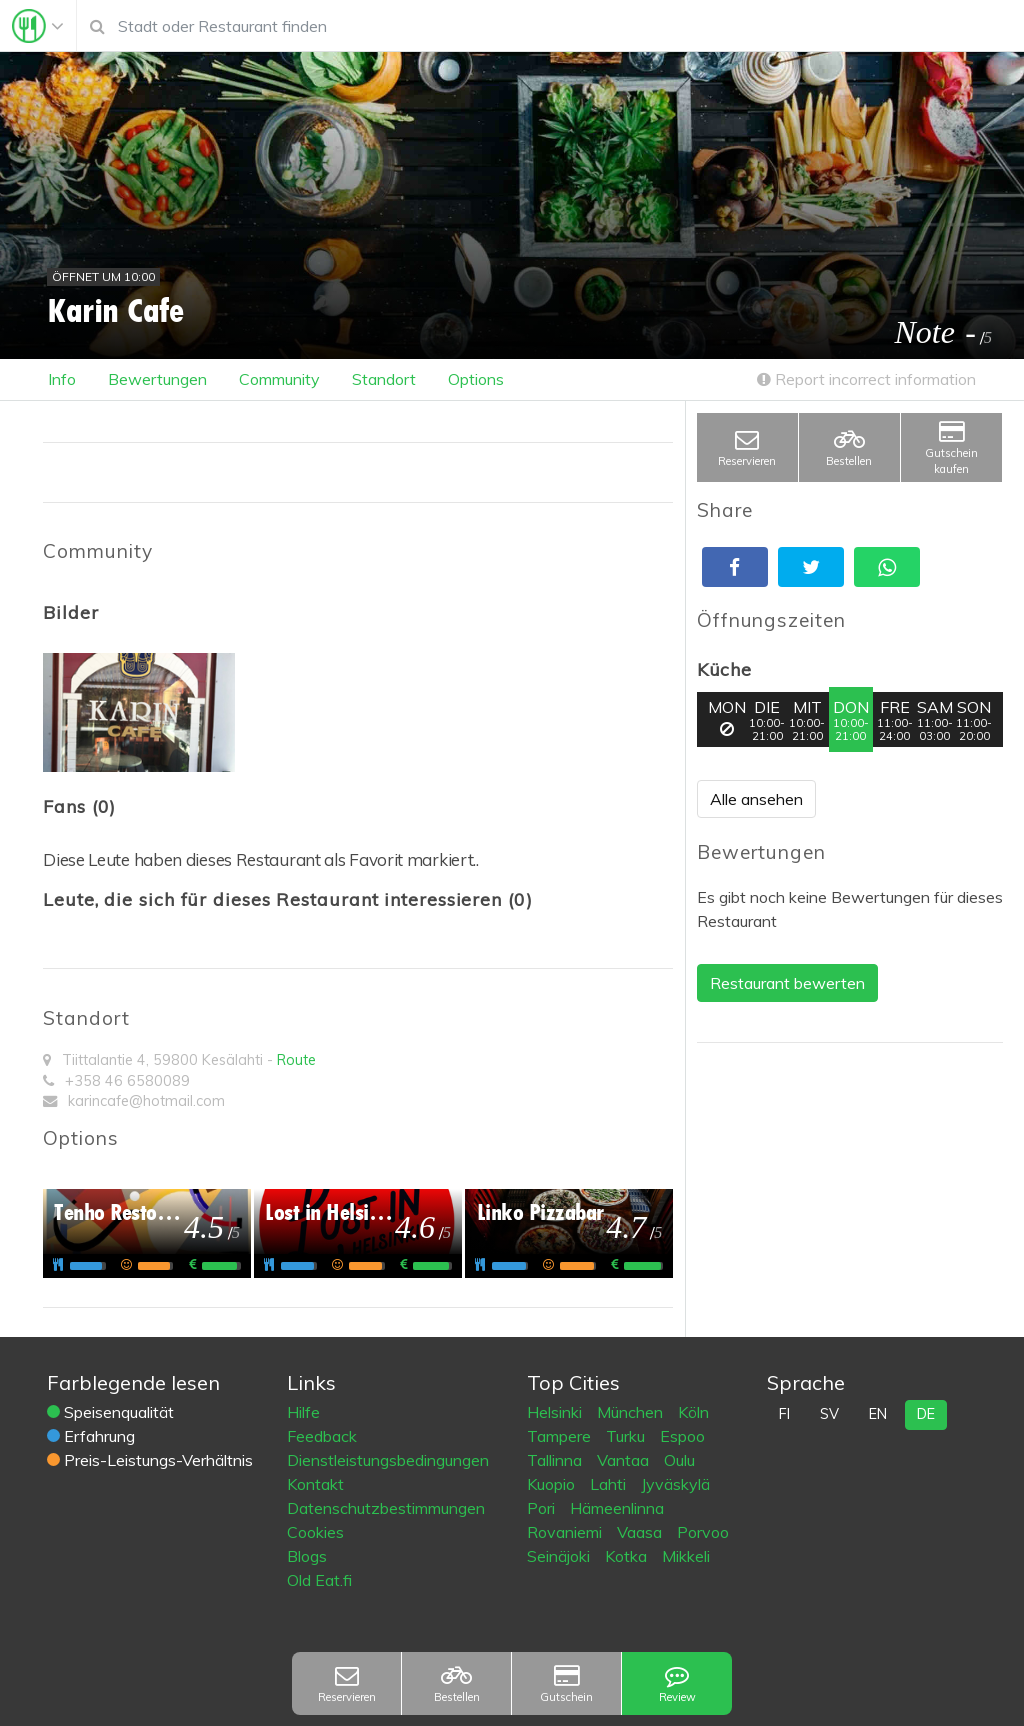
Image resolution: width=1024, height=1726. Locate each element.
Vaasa (641, 1532)
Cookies (315, 1532)
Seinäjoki (560, 1556)
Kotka (628, 1556)
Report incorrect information (866, 379)
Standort (384, 379)
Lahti (610, 1484)
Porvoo (703, 1532)
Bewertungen (157, 379)
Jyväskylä (675, 1484)
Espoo (682, 1436)
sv (829, 1414)
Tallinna (556, 1460)
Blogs (307, 1556)
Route (296, 1060)
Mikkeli (686, 1556)
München (632, 1412)
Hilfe (303, 1412)
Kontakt (315, 1484)
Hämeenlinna (617, 1508)
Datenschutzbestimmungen (386, 1508)
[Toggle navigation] (38, 26)
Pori (543, 1508)
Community (279, 379)
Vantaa (625, 1460)
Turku (627, 1436)
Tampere (561, 1436)
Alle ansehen (756, 799)
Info (62, 379)
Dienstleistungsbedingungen (388, 1460)
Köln (693, 1412)
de (926, 1414)
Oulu (679, 1460)
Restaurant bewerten (787, 983)
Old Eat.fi (319, 1580)
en (878, 1414)
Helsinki (556, 1412)
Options (476, 379)
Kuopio (553, 1484)
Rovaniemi (566, 1532)
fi (784, 1414)
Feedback (322, 1436)
